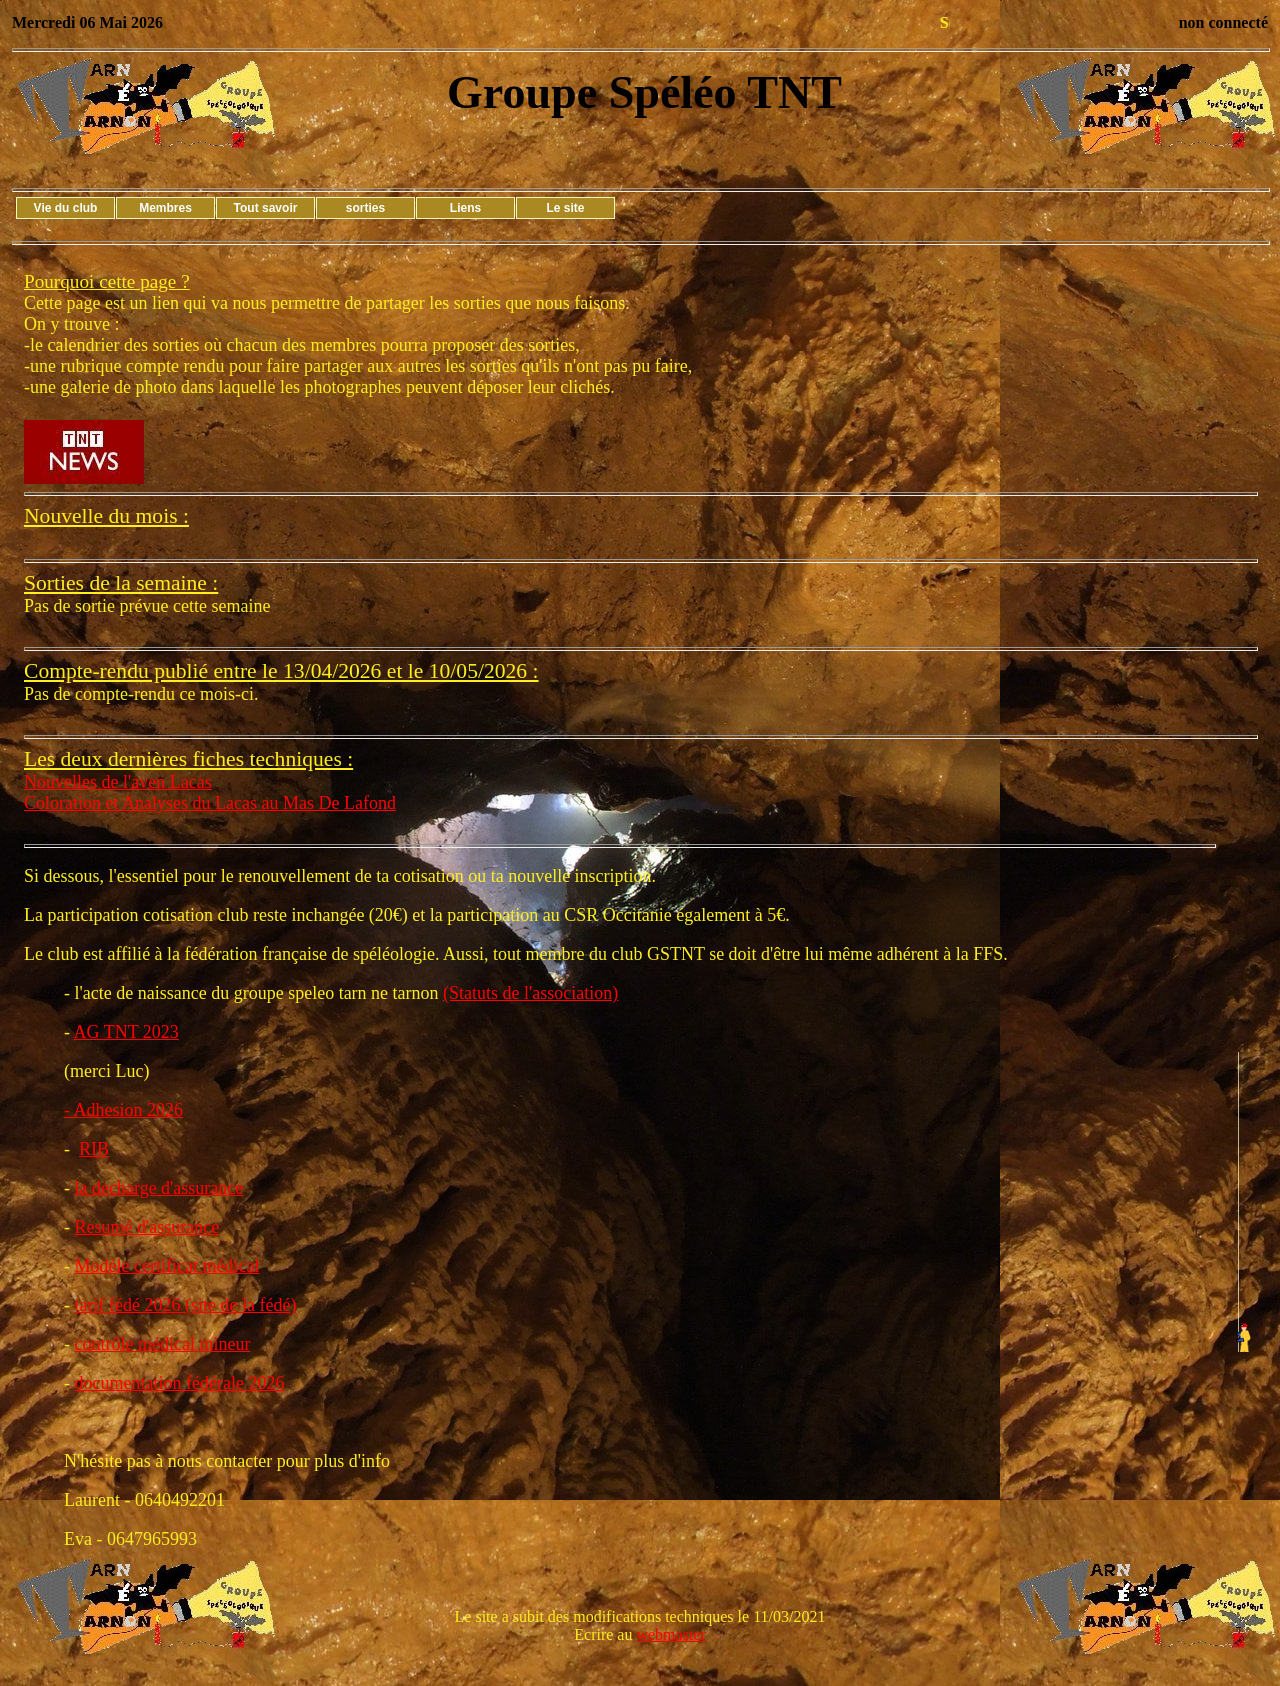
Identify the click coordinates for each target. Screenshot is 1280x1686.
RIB (94, 1149)
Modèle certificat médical (167, 1266)
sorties (365, 208)
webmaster (670, 1634)
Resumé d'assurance (147, 1227)
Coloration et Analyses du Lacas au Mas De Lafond (210, 803)
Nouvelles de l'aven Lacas (118, 782)
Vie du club (66, 208)
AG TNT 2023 (126, 1032)
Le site (565, 208)
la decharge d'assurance (159, 1188)
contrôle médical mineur (163, 1344)
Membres (165, 208)
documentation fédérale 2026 (180, 1383)
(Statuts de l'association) (530, 993)
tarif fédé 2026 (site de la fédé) (186, 1305)
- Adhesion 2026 (123, 1110)
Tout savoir (266, 208)
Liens (465, 208)
